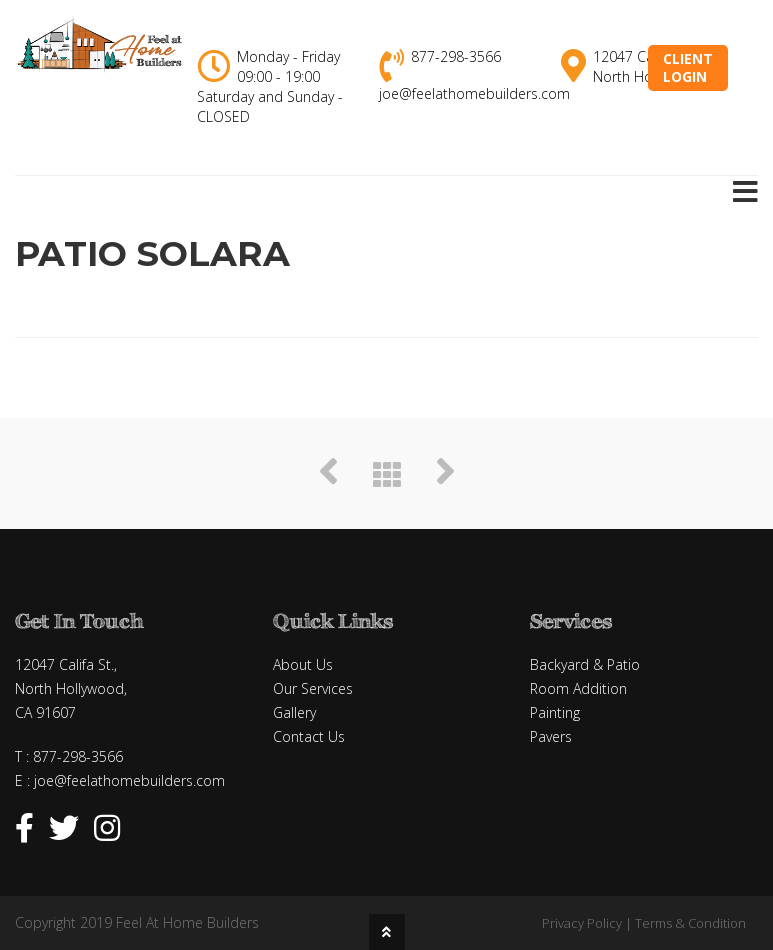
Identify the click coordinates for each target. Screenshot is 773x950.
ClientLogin (688, 67)
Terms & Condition (690, 923)
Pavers (551, 736)
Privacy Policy (582, 923)
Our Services (313, 688)
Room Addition (578, 688)
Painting (555, 712)
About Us (303, 664)
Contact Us (309, 736)
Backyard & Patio (585, 664)
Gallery (294, 712)
